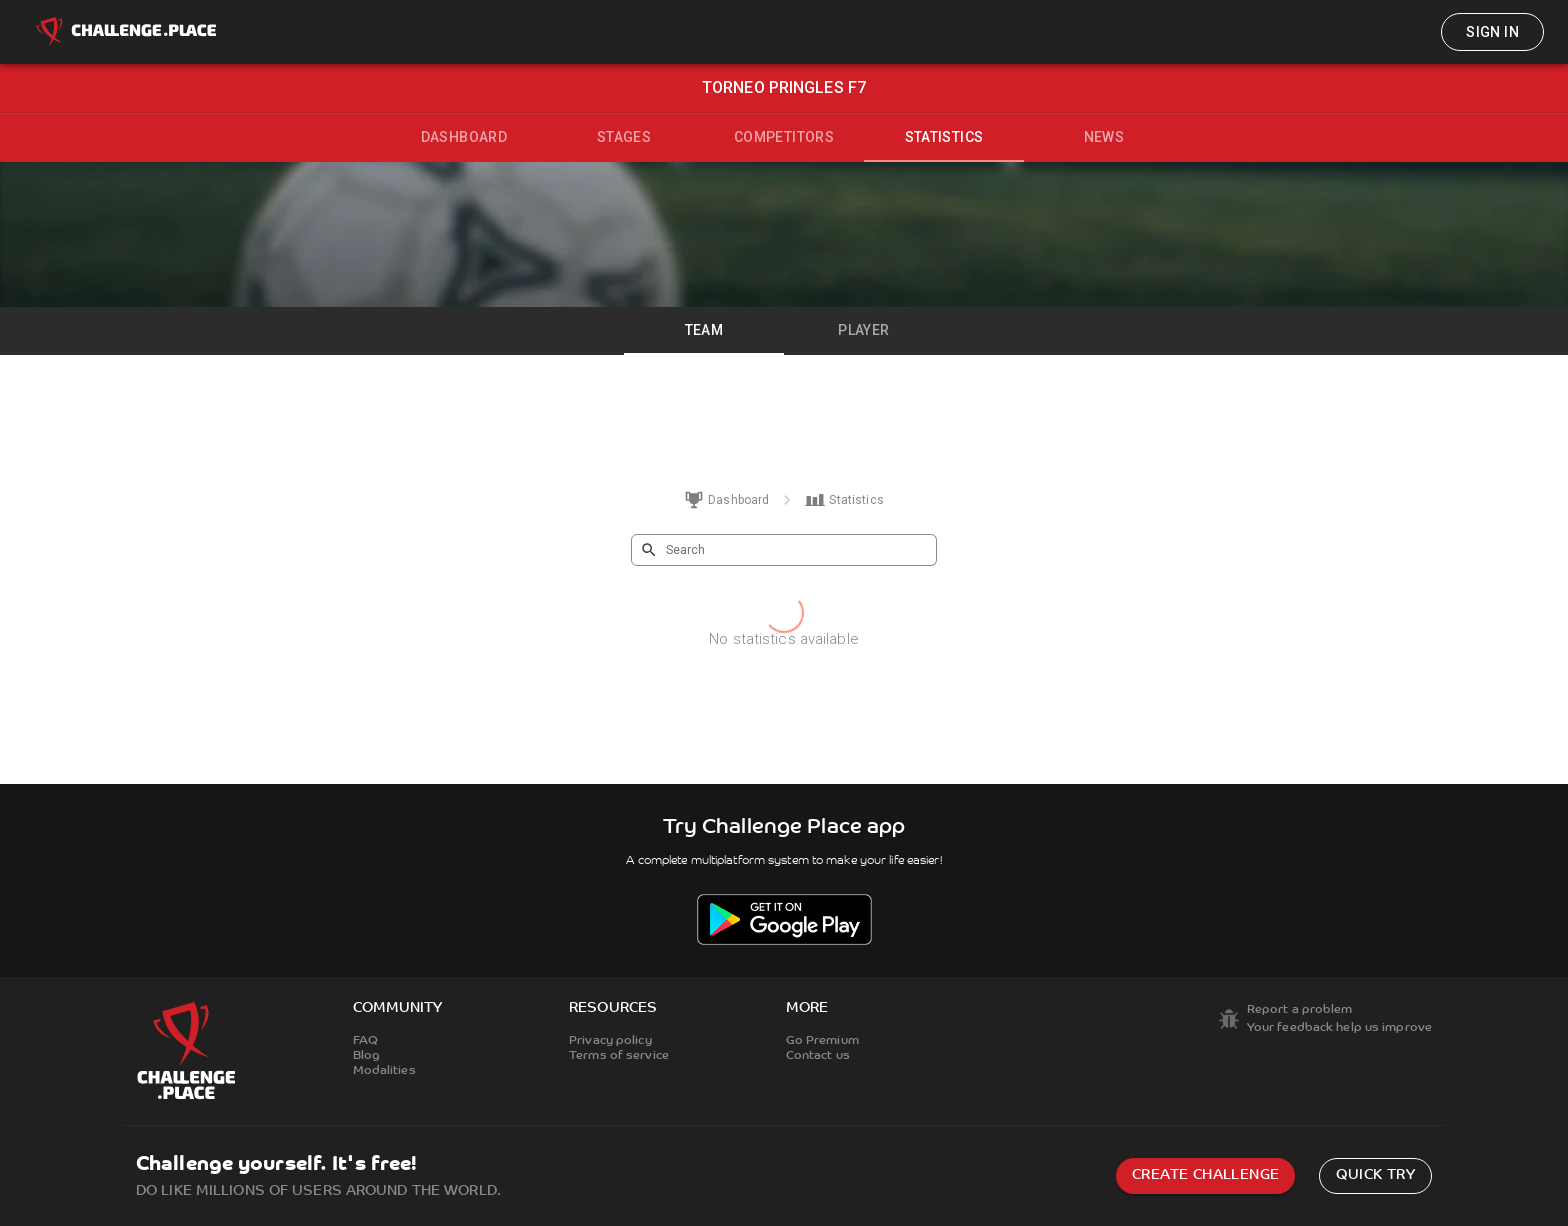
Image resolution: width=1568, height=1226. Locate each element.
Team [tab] (704, 330)
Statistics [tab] (944, 137)
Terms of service (619, 1056)
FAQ (365, 1041)
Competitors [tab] (784, 137)
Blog (366, 1056)
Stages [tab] (624, 137)
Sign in (1492, 32)
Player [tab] (863, 330)
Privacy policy (610, 1041)
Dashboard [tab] (464, 137)
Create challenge (1205, 1175)
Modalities (384, 1071)
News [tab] (1104, 137)
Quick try (1375, 1175)
